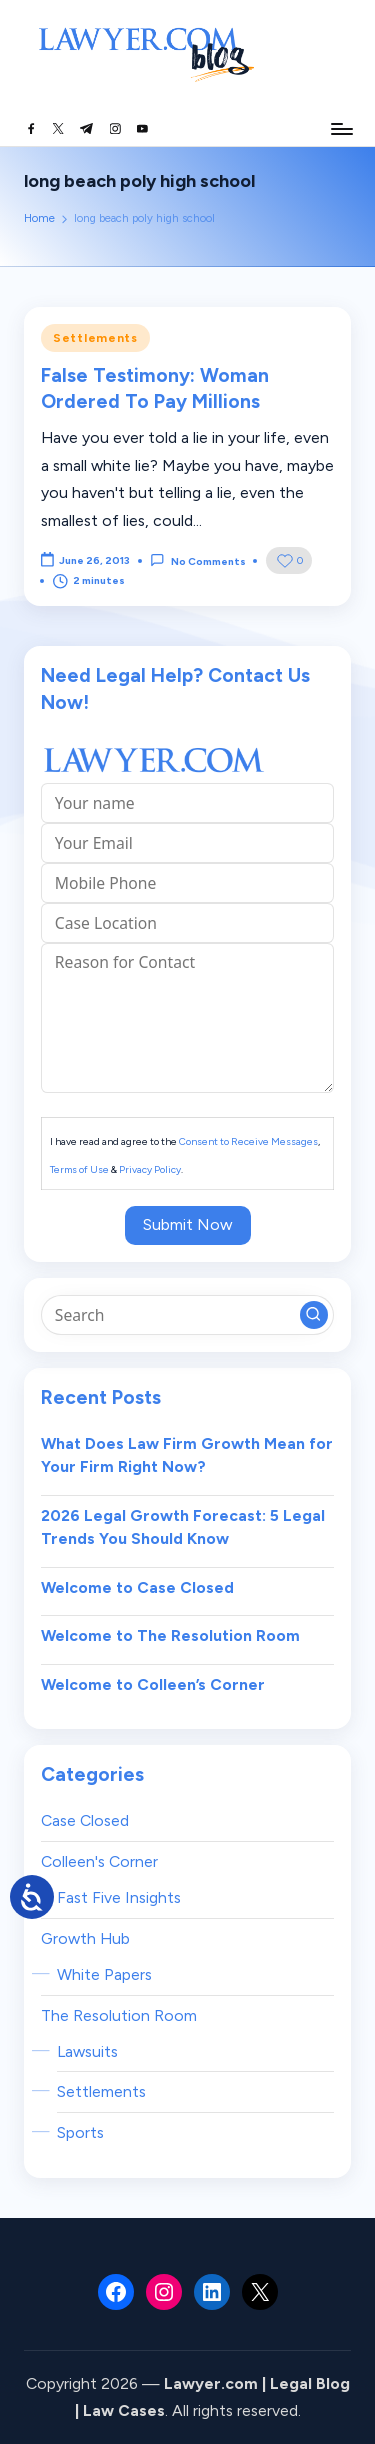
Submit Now (188, 1224)
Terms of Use (79, 1169)
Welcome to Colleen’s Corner (153, 1684)
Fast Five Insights (119, 1897)
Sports (80, 2132)
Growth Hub (85, 1938)
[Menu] (341, 128)
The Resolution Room (119, 2015)
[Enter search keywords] (187, 1315)
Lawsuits (87, 2051)
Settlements (95, 338)
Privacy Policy (150, 1169)
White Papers (104, 1974)
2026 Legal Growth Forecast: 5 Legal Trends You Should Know (183, 1527)
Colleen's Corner (99, 1861)
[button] (314, 1315)
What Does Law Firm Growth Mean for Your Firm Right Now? (187, 1455)
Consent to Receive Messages (248, 1141)
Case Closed (85, 1820)
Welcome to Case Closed (137, 1587)
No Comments (197, 560)
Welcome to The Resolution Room (170, 1635)
